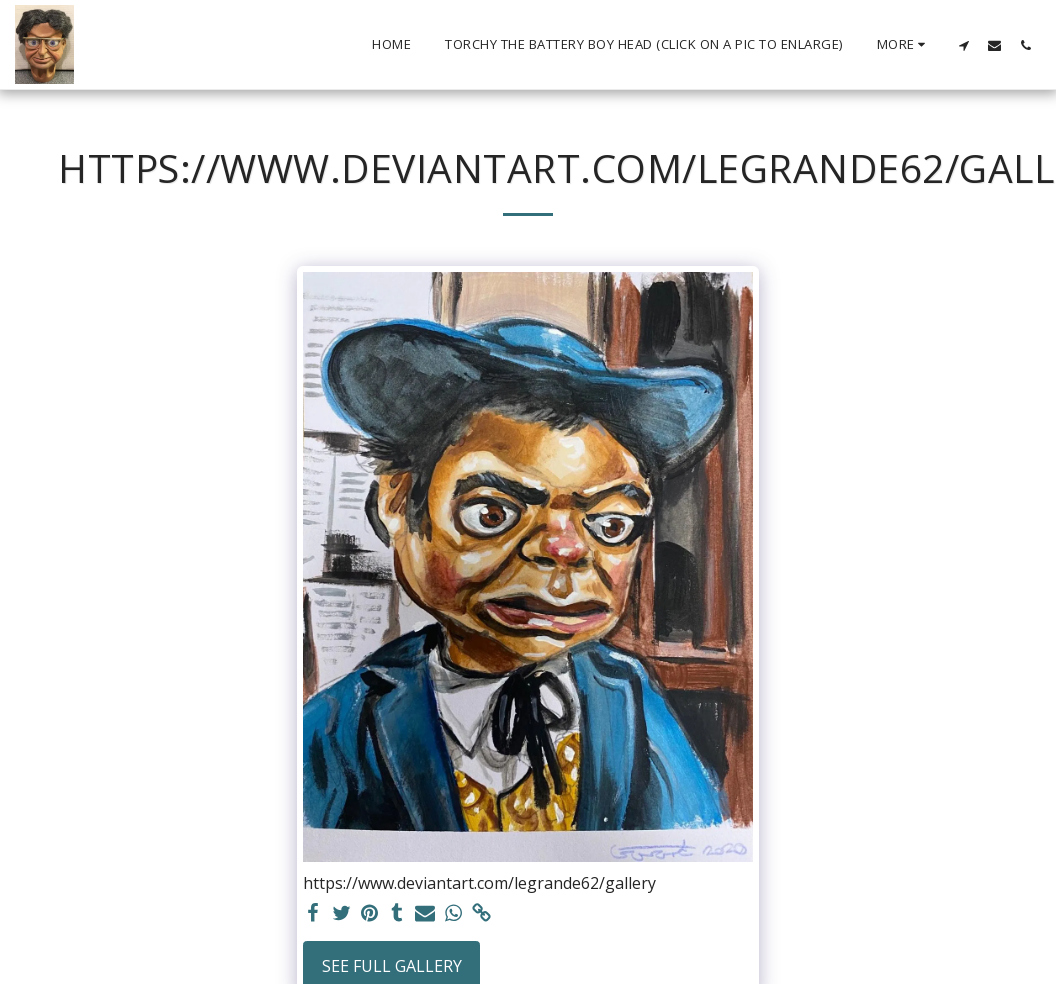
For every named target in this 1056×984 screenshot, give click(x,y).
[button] (963, 45)
